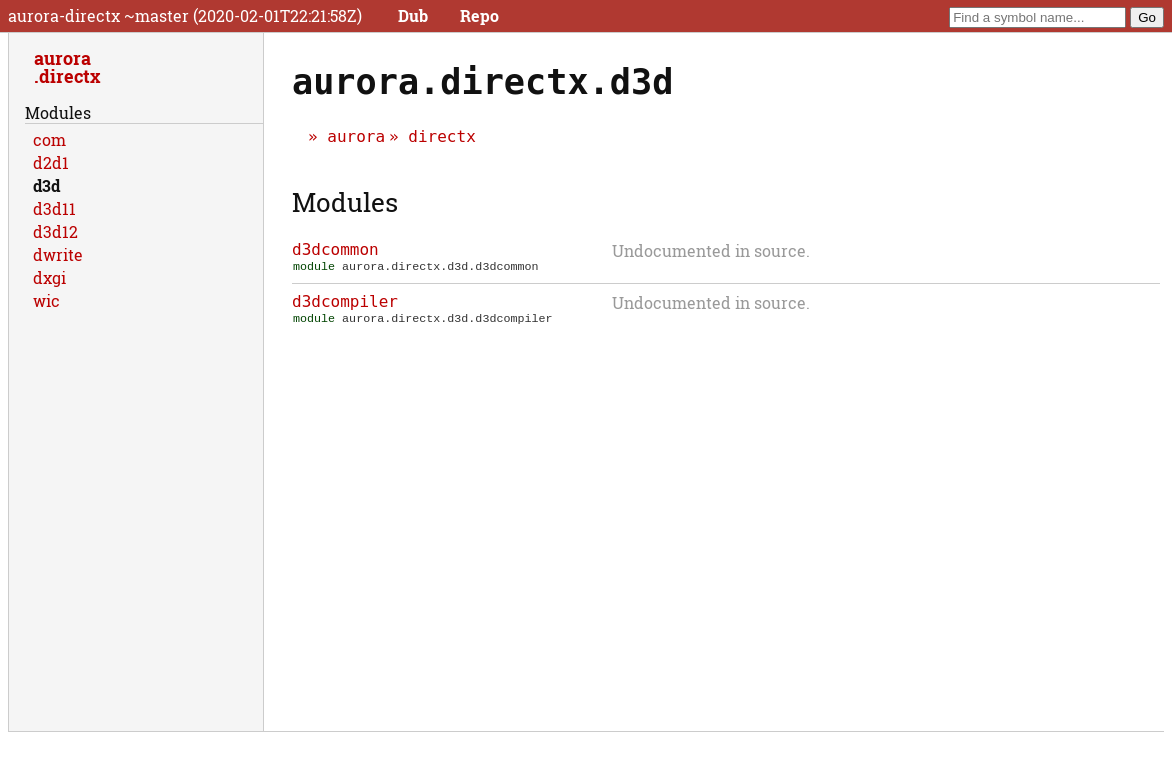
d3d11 (54, 208)
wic (46, 300)
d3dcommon (335, 249)
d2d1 (51, 162)
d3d (46, 185)
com (49, 139)
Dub (413, 15)
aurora (356, 136)
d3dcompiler (345, 303)
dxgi (49, 277)
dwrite (58, 254)
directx (441, 136)
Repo (479, 15)
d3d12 (55, 231)
